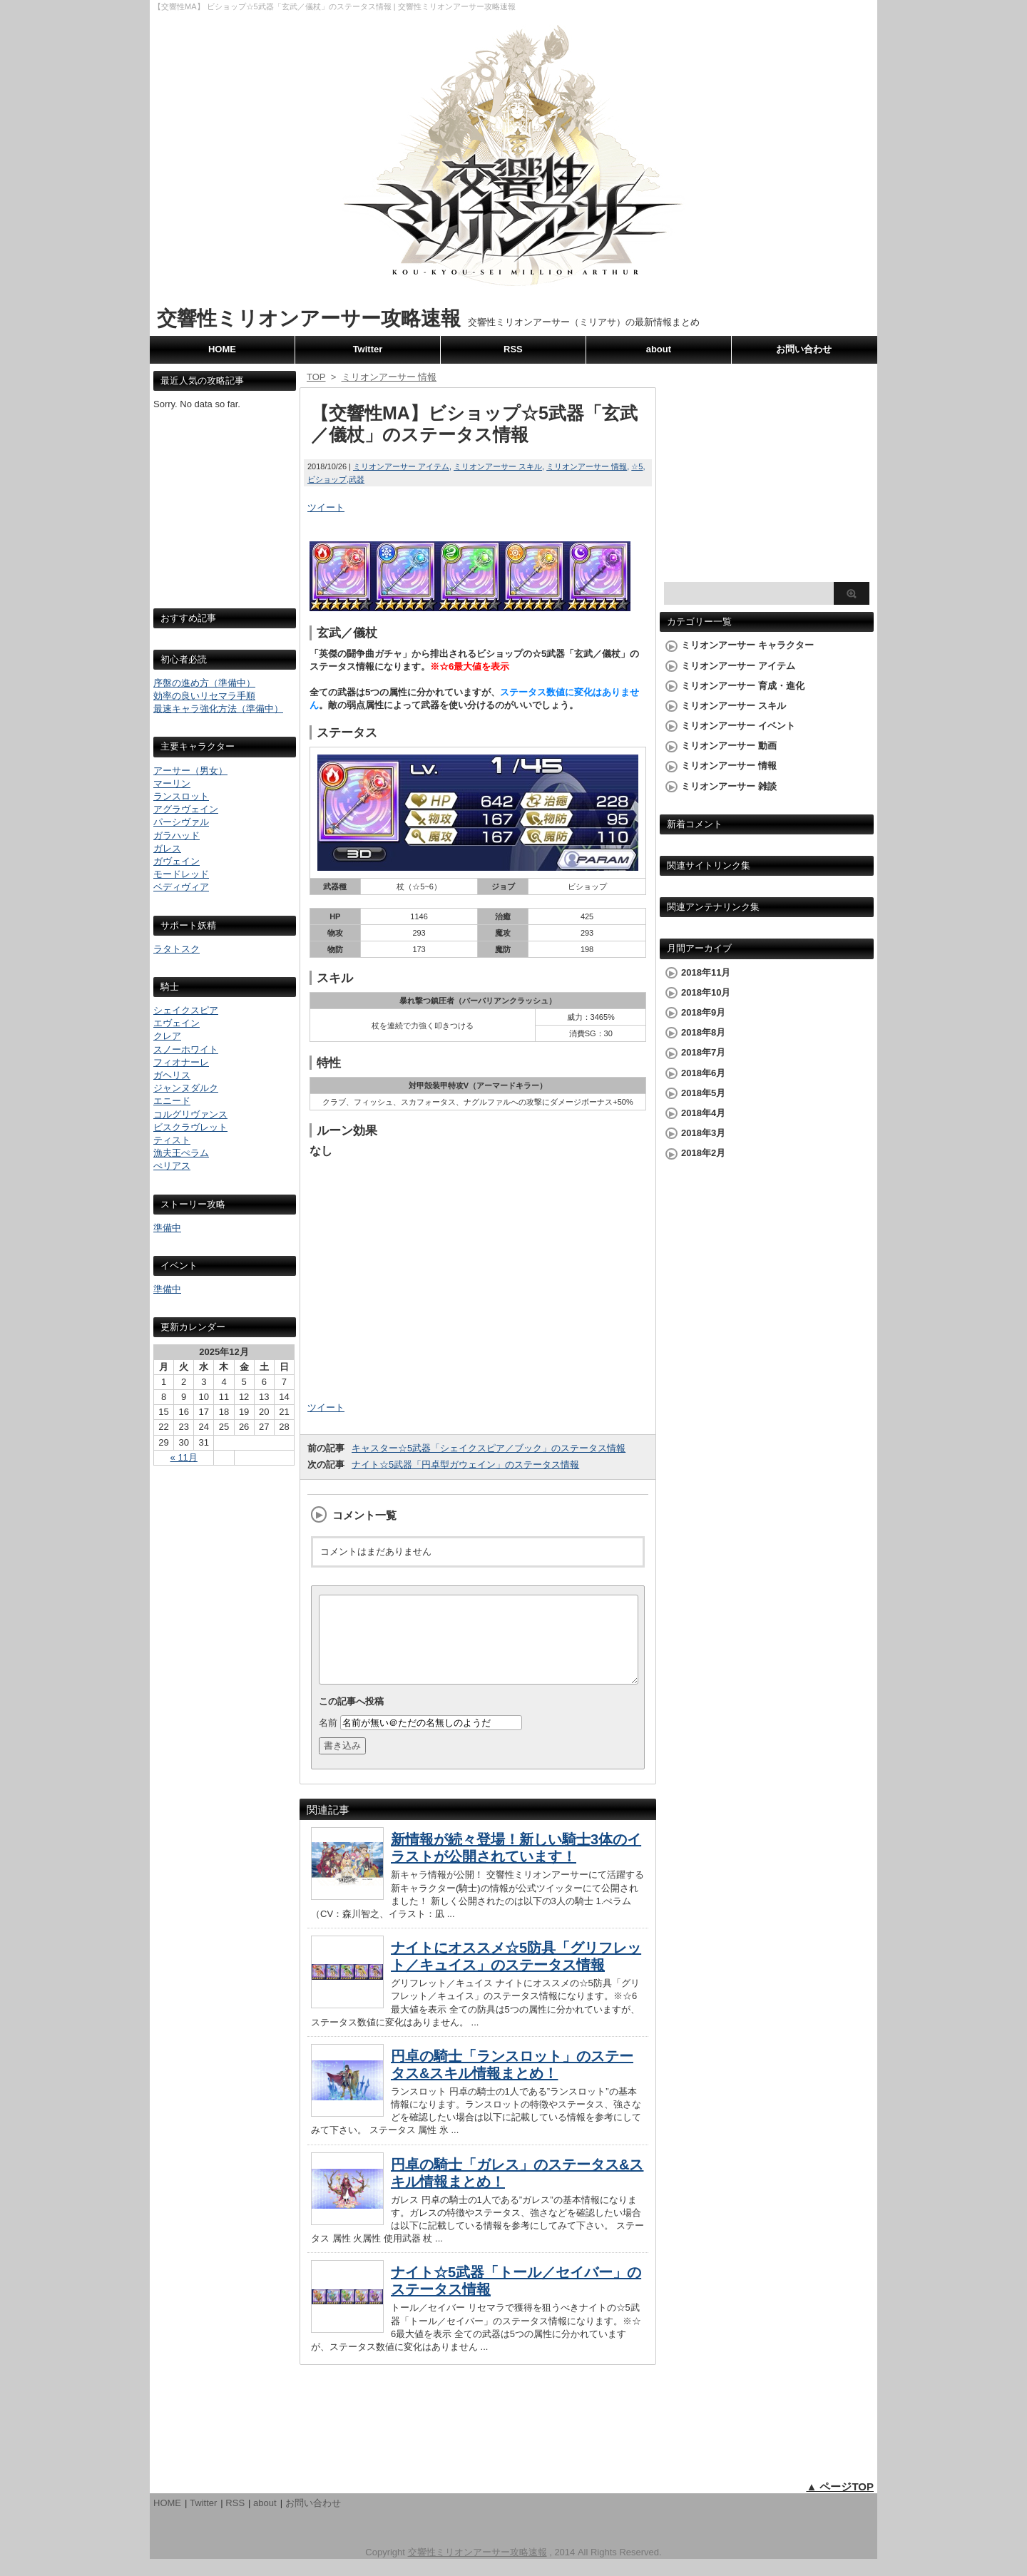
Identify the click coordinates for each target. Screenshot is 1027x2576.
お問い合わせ (804, 349)
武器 (356, 479)
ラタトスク (176, 949)
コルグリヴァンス (190, 1114)
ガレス (167, 848)
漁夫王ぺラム (181, 1153)
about (658, 349)
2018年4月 (703, 1113)
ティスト (171, 1140)
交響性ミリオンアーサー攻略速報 (309, 318)
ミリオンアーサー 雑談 (729, 786)
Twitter (368, 349)
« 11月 (184, 1457)
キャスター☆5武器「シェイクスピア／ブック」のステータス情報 (488, 1448)
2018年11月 (705, 972)
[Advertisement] (224, 522)
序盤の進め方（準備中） (204, 683)
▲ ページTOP (840, 2504)
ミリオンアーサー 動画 (729, 745)
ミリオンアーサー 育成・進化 (742, 685)
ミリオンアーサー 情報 (586, 466)
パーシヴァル (181, 822)
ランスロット (181, 796)
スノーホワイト (185, 1049)
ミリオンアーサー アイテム (401, 466)
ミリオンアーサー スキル (498, 466)
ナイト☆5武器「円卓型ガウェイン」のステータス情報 (465, 1464)
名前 (328, 1739)
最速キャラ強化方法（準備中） (218, 708)
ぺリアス (171, 1165)
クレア (167, 1036)
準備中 (167, 1227)
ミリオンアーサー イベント (738, 725)
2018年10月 (705, 992)
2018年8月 (703, 1032)
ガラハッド (176, 835)
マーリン (171, 783)
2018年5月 (703, 1093)
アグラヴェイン (185, 809)
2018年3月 (703, 1133)
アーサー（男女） (190, 770)
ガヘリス (171, 1075)
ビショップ (327, 479)
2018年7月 (703, 1052)
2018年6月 (703, 1073)
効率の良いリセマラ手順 (204, 695)
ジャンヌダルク (185, 1088)
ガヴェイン (176, 861)
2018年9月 (703, 1012)
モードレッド (181, 874)
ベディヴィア (181, 886)
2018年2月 (703, 1153)
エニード (171, 1100)
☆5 (637, 466)
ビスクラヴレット (190, 1127)
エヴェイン (176, 1023)
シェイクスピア (185, 1010)
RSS (513, 349)
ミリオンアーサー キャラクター (747, 645)
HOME (222, 349)
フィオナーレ (181, 1062)
